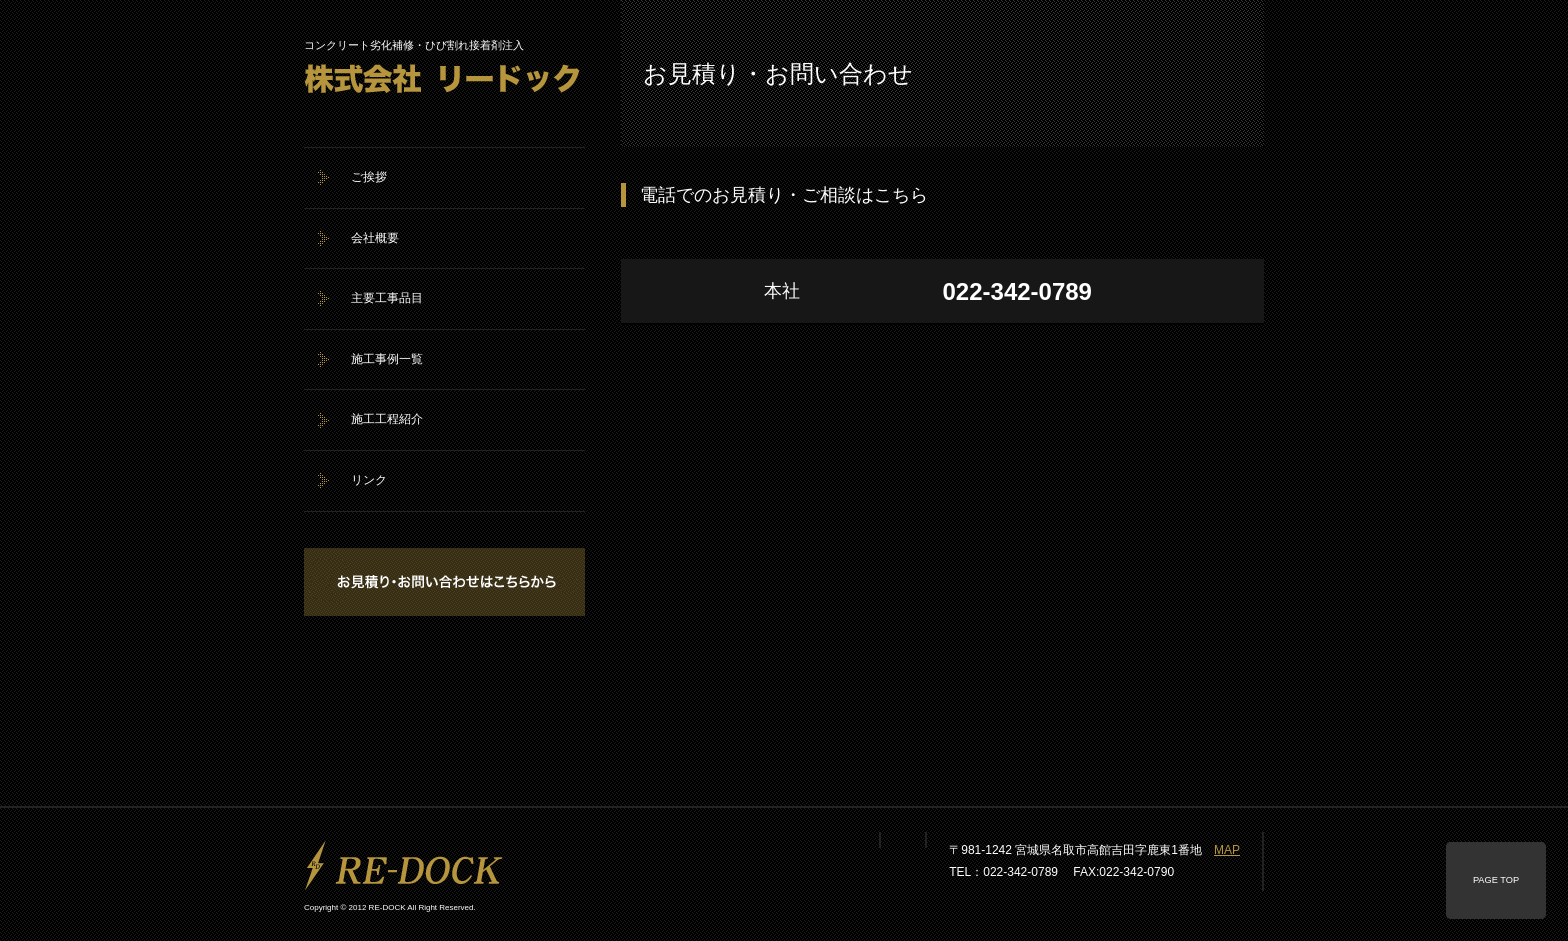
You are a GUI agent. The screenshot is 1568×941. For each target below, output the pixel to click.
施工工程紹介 (387, 419)
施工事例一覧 (387, 359)
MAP (1227, 850)
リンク (369, 480)
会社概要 (375, 238)
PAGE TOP (1496, 880)
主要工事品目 (387, 298)
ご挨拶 (369, 177)
